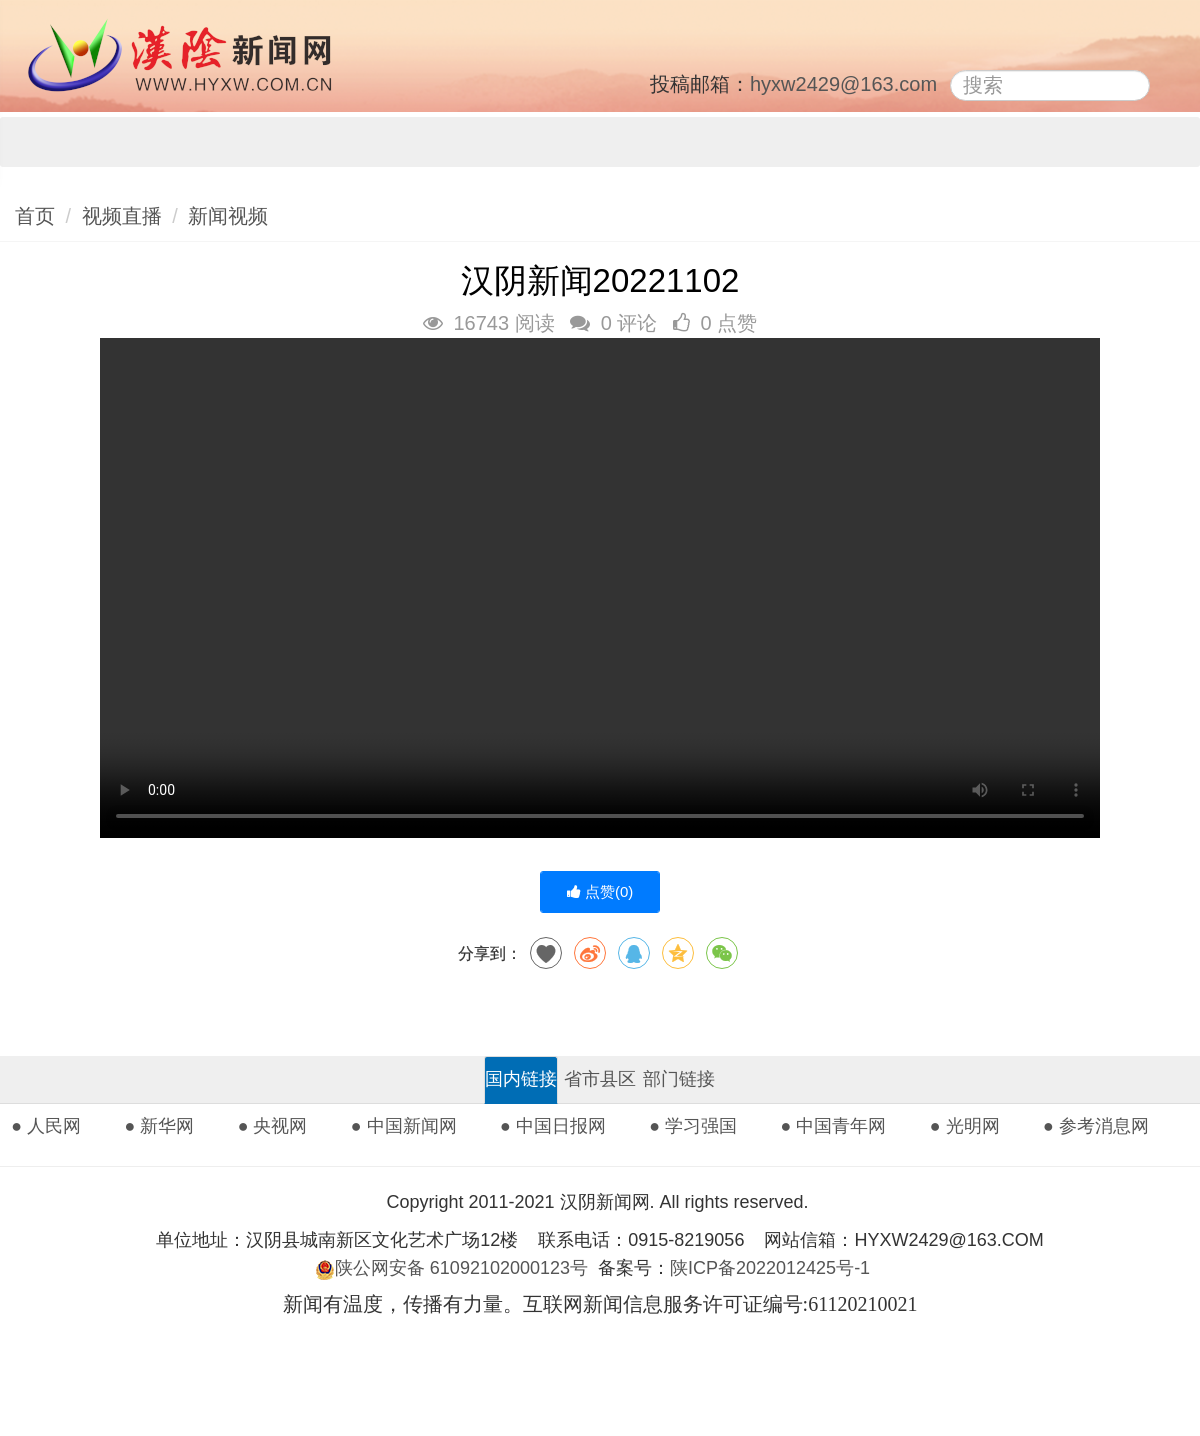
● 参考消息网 (1096, 1126)
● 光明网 (965, 1126)
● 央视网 (273, 1126)
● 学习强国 (693, 1126)
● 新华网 (159, 1126)
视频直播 (122, 216)
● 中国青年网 (834, 1126)
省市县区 (600, 1079)
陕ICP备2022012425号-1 (777, 1268)
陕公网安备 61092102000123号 (451, 1268)
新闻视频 (228, 216)
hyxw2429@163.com (843, 84)
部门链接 (679, 1079)
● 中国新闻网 (404, 1126)
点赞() (600, 891)
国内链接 (521, 1079)
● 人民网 (46, 1126)
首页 (35, 216)
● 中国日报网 (553, 1126)
